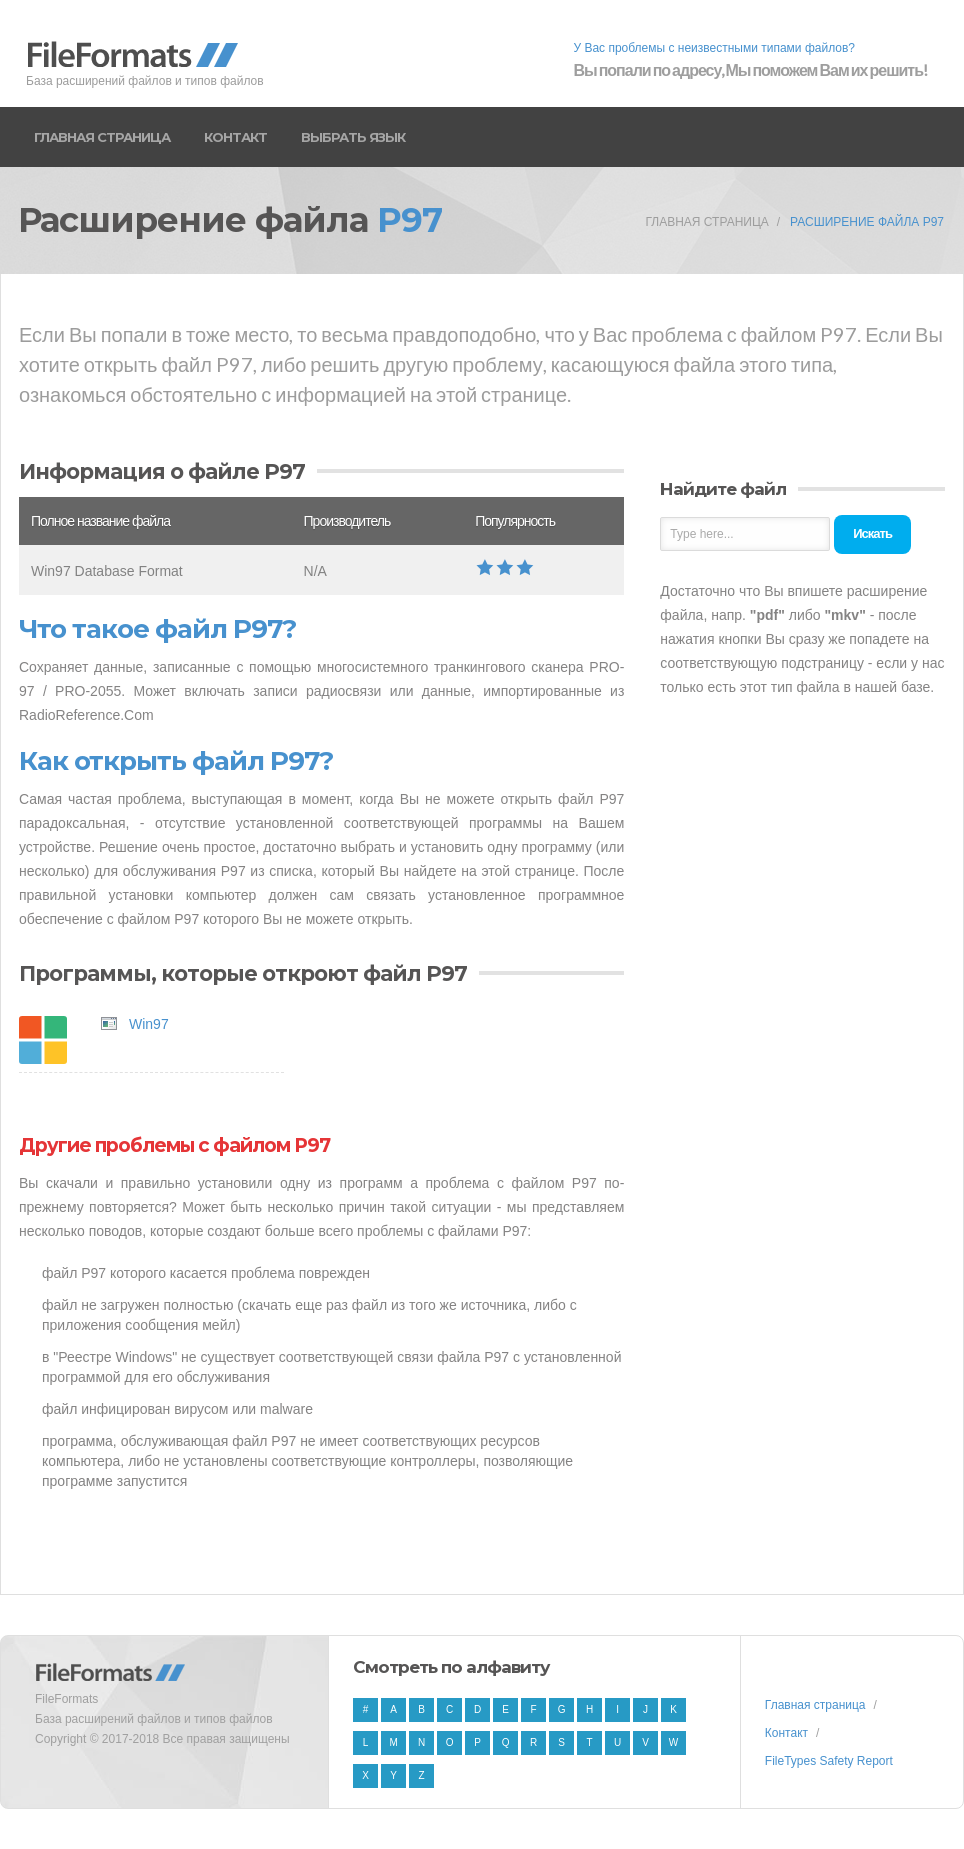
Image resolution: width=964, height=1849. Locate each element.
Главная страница (102, 137)
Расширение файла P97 (867, 222)
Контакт (235, 137)
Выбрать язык (353, 137)
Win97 (149, 1024)
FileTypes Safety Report (829, 1761)
